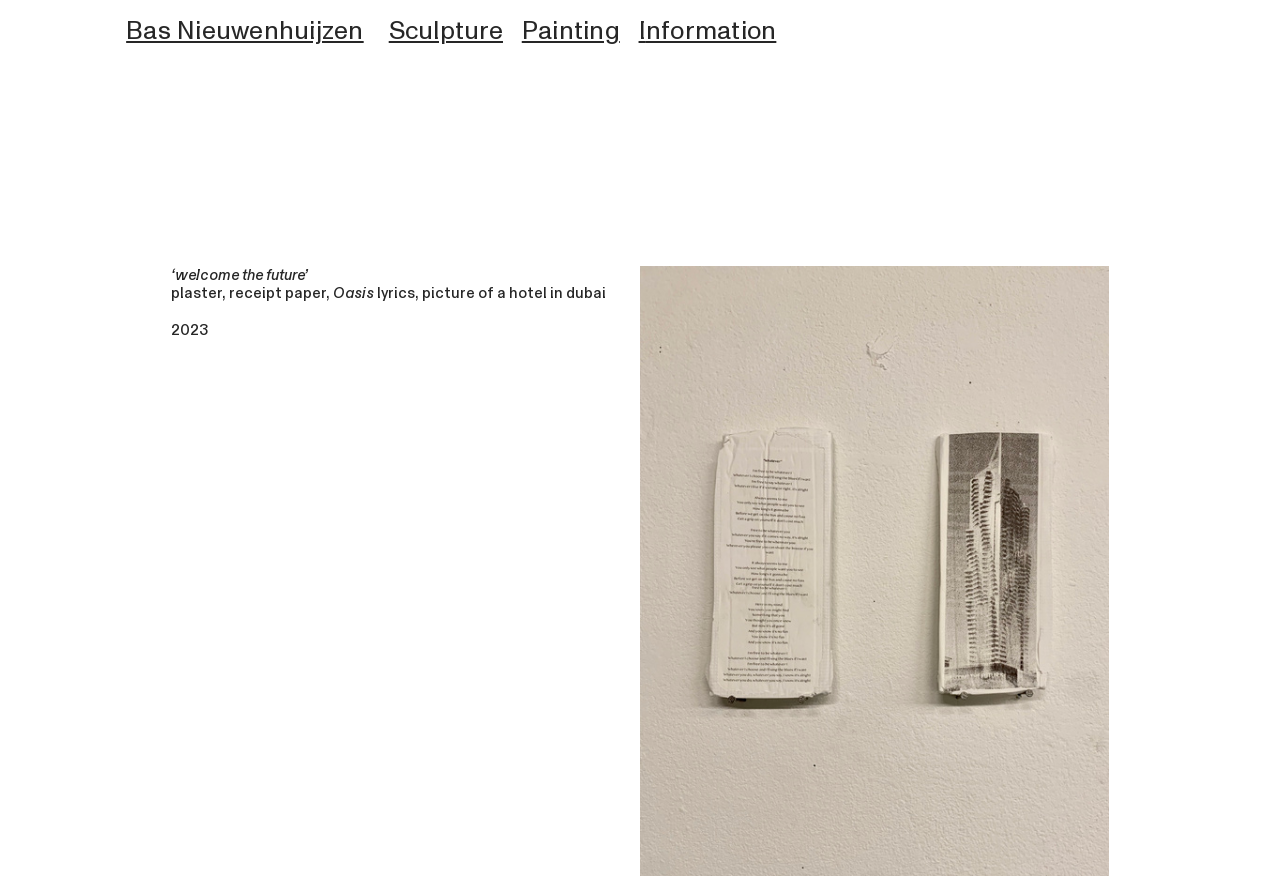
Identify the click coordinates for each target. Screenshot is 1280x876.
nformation (711, 31)
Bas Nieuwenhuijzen (245, 31)
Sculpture (446, 31)
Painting (571, 31)
